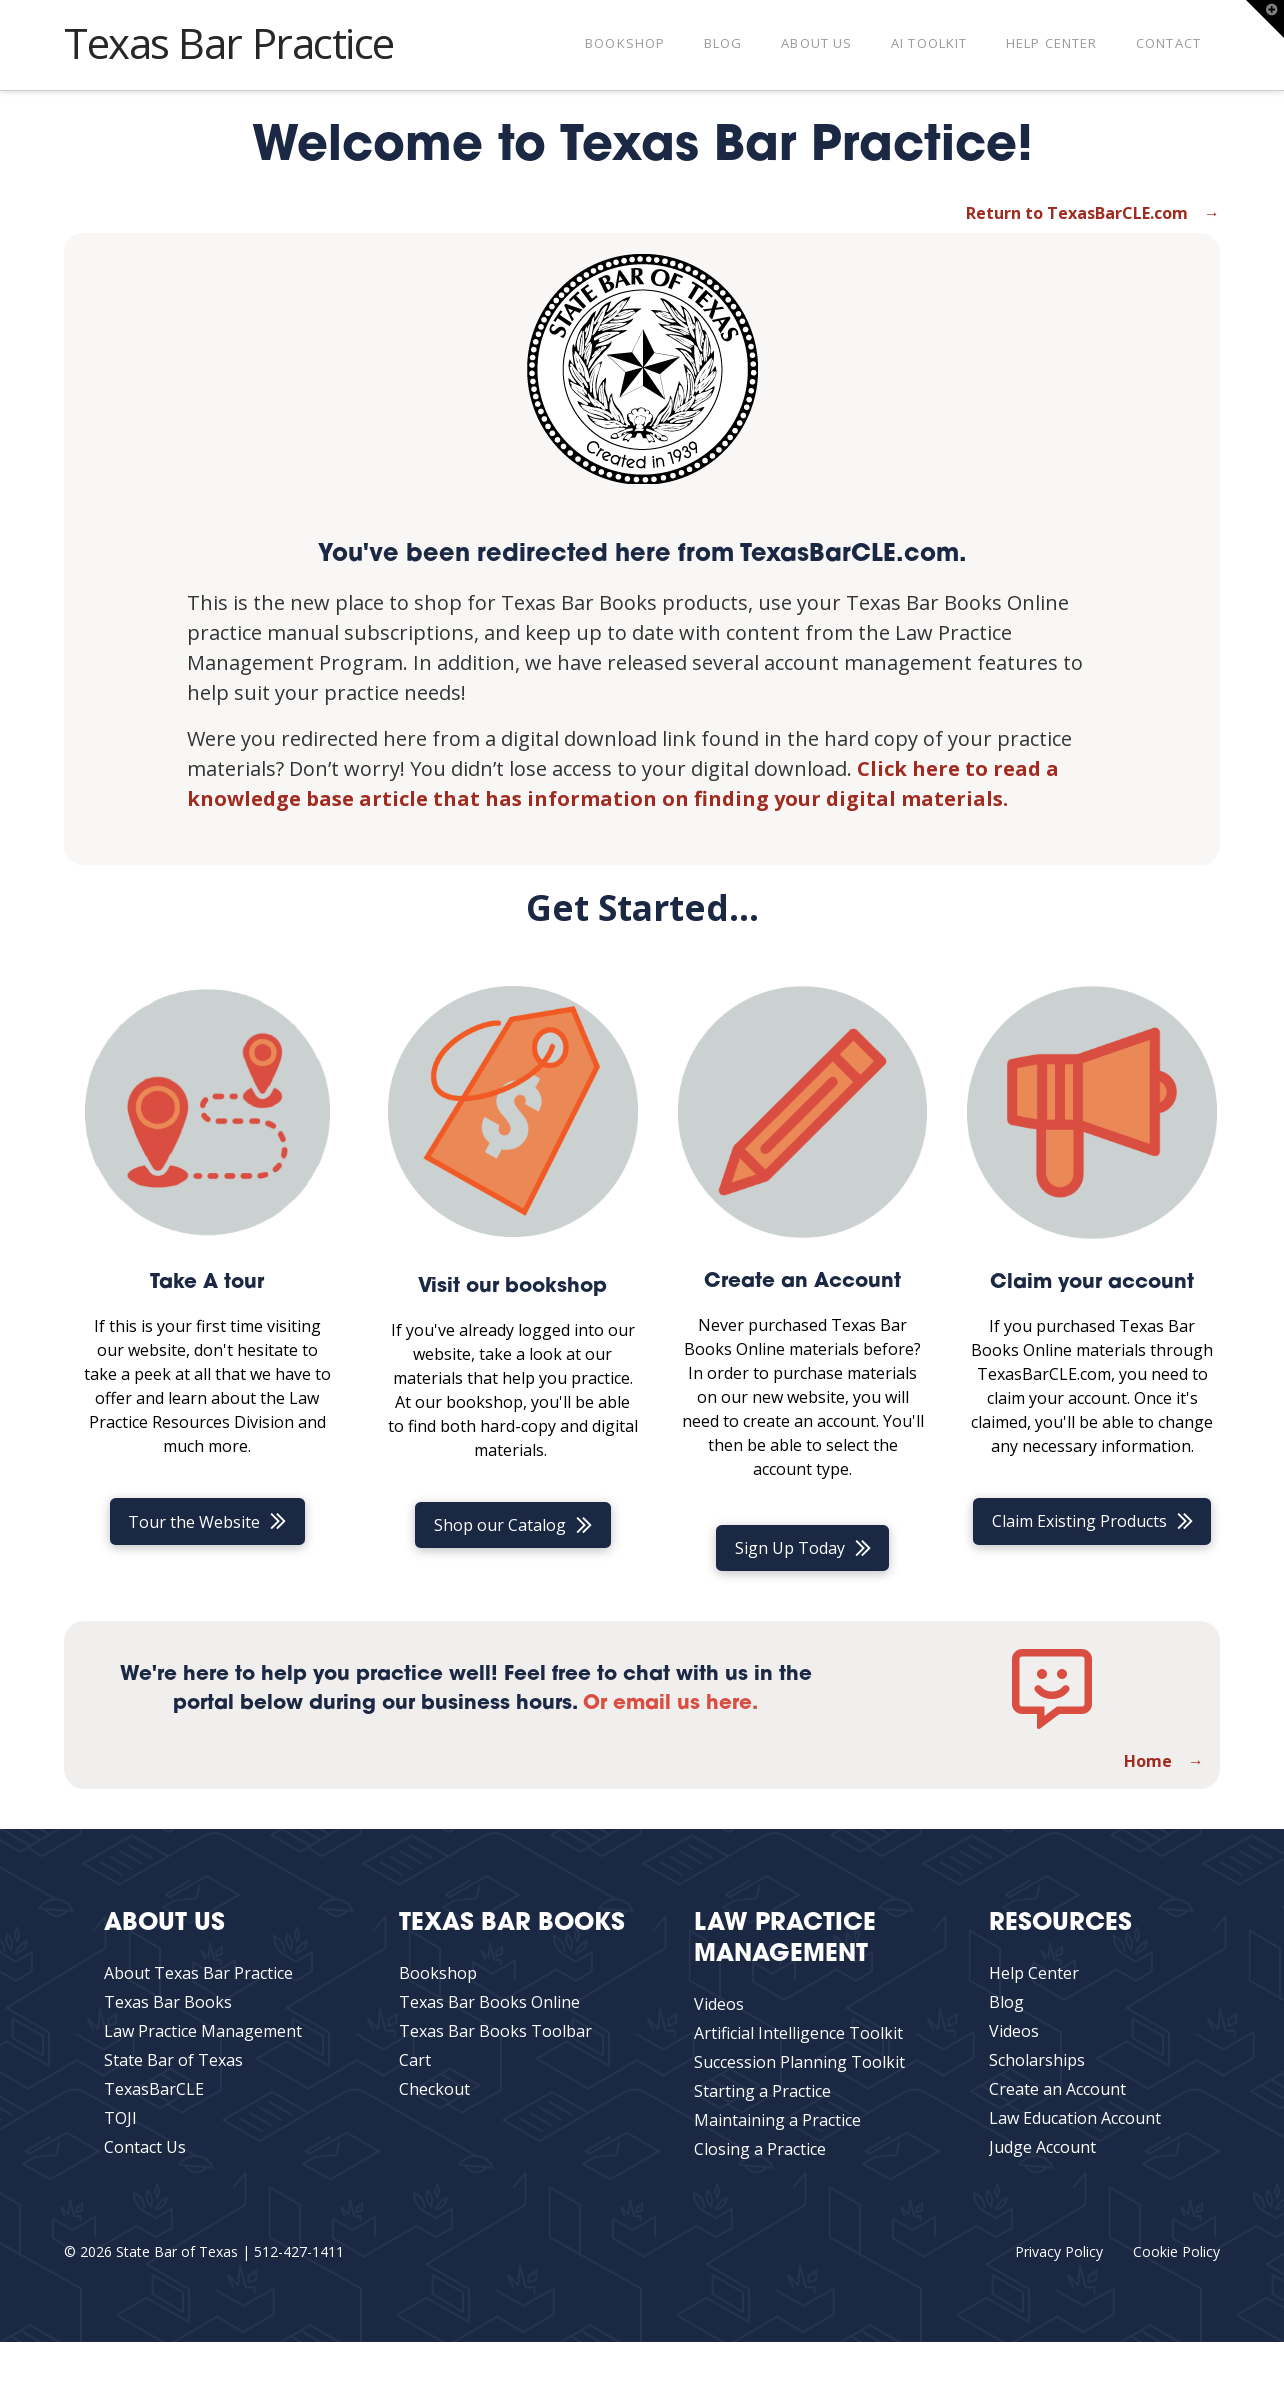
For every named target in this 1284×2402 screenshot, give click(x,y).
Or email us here (667, 1704)
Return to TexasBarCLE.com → (1093, 213)
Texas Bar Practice (229, 43)
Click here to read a (958, 768)
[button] (1265, 19)
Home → (1164, 1761)
